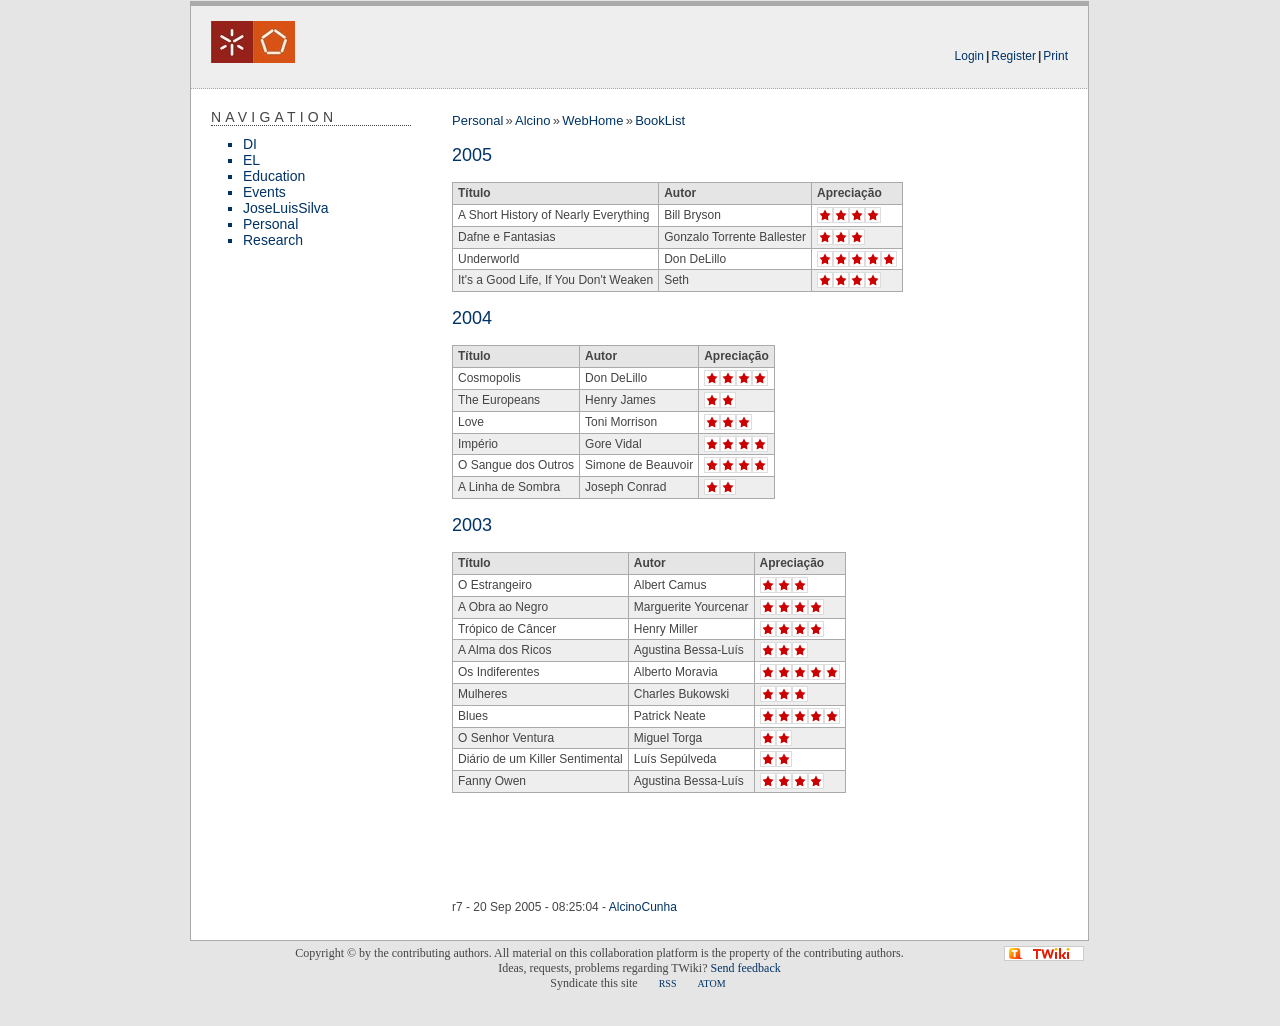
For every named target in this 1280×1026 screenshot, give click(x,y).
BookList (660, 120)
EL (251, 160)
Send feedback (745, 968)
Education (274, 176)
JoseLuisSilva (286, 208)
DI (250, 144)
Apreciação (849, 193)
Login (969, 56)
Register (1013, 56)
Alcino (532, 120)
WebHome (592, 120)
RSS (668, 983)
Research (273, 240)
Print (1055, 56)
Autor (680, 193)
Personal (270, 224)
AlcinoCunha (643, 907)
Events (264, 192)
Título (474, 193)
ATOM (711, 983)
